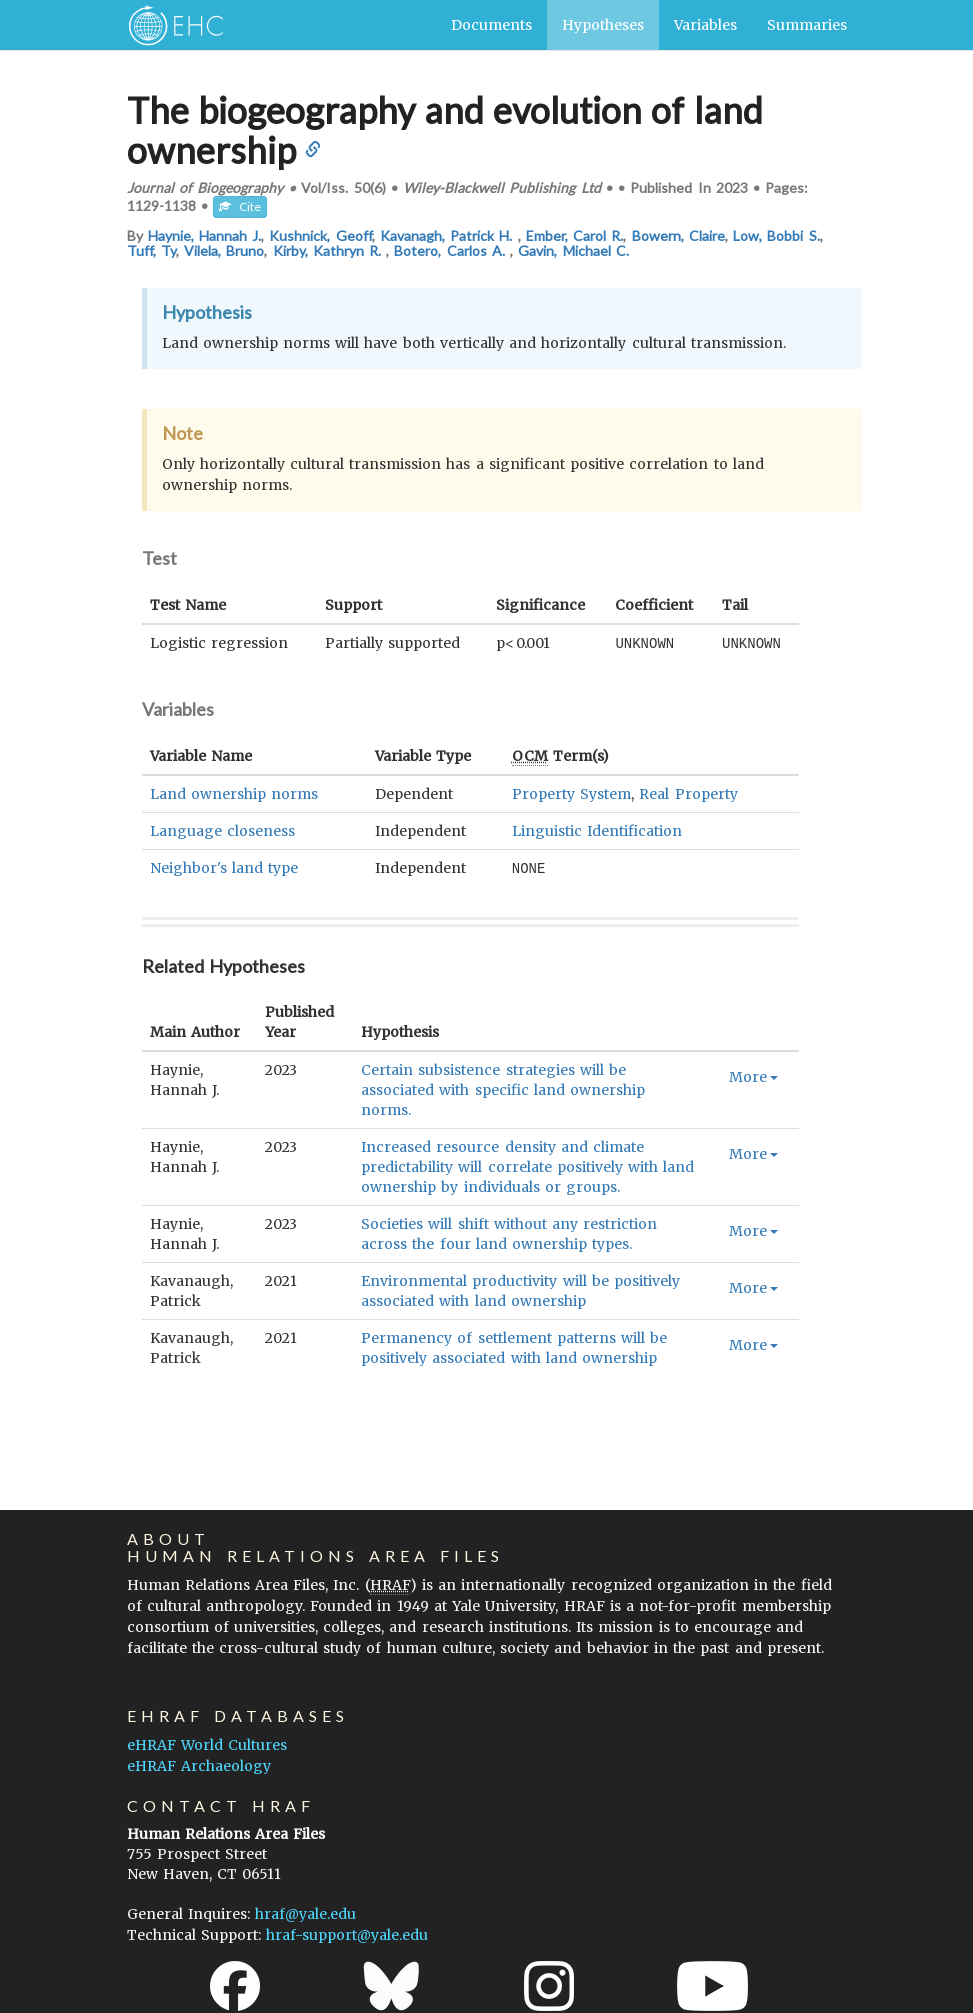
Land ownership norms (234, 793)
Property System (571, 793)
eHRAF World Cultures (207, 1745)
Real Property (688, 793)
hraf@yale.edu (305, 1914)
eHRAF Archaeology (199, 1766)
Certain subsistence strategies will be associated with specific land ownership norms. (503, 1088)
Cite (240, 206)
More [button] (753, 1075)
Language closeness (222, 830)
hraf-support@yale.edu (347, 1935)
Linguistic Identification (597, 830)
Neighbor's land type (224, 867)
